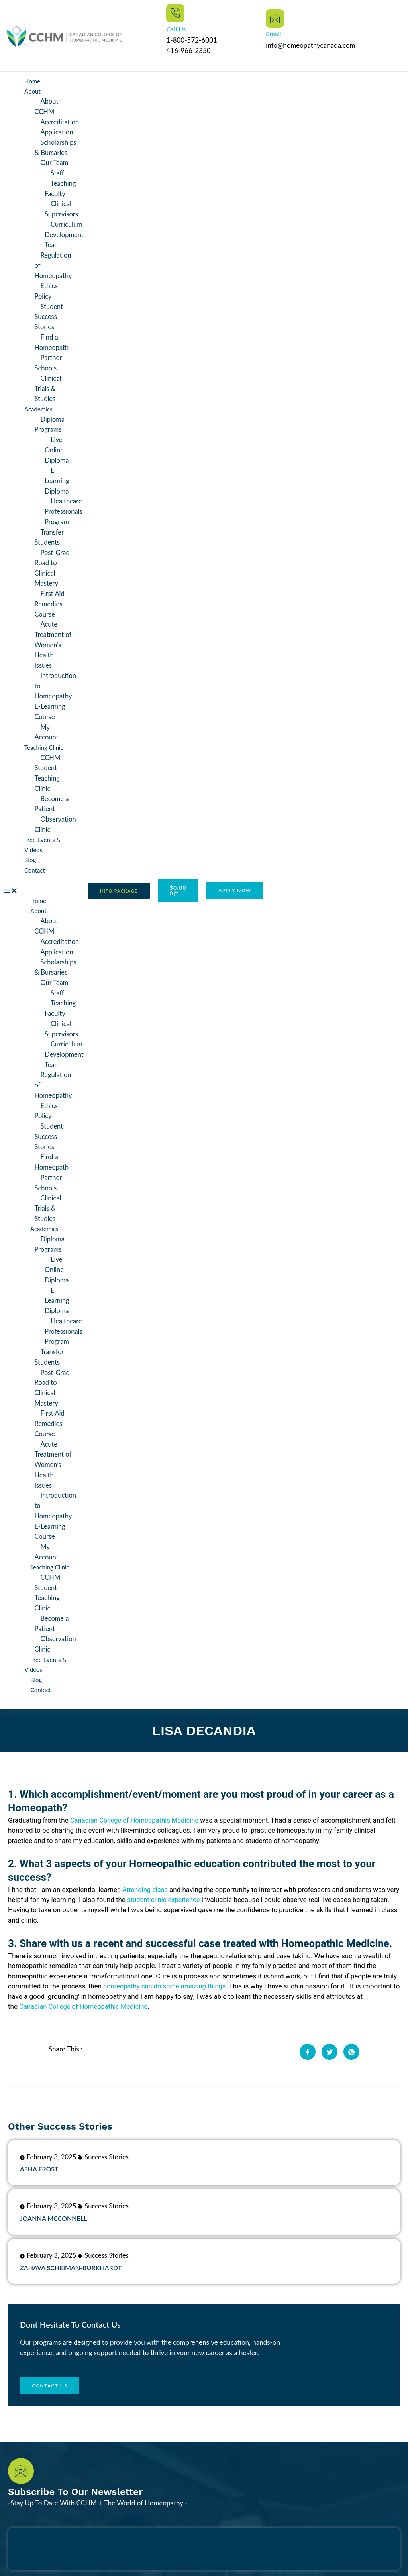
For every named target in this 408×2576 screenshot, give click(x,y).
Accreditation (60, 121)
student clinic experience (178, 1887)
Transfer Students (50, 533)
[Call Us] (175, 13)
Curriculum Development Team (65, 233)
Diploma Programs (50, 421)
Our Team (55, 162)
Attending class (145, 1877)
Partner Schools (49, 360)
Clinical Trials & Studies (48, 386)
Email (273, 33)
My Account (47, 726)
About (32, 91)
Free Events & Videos (45, 1651)
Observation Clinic (56, 817)
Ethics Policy (47, 289)
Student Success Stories (49, 314)
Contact (34, 863)
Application (58, 132)
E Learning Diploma (57, 477)
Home (32, 81)
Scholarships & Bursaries (56, 147)
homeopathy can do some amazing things (166, 1973)
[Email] (275, 18)
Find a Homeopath (52, 340)
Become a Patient (52, 797)
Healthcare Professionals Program (64, 508)
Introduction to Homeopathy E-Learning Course (56, 690)
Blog (30, 853)
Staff (58, 172)
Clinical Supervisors (62, 208)
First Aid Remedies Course (50, 599)
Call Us (176, 29)
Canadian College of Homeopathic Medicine (136, 1807)
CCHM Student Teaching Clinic (48, 767)
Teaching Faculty (60, 187)
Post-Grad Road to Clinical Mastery (53, 563)
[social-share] (308, 2038)
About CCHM (47, 106)
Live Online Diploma (57, 447)
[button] (40, 884)
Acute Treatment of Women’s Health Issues (54, 640)
